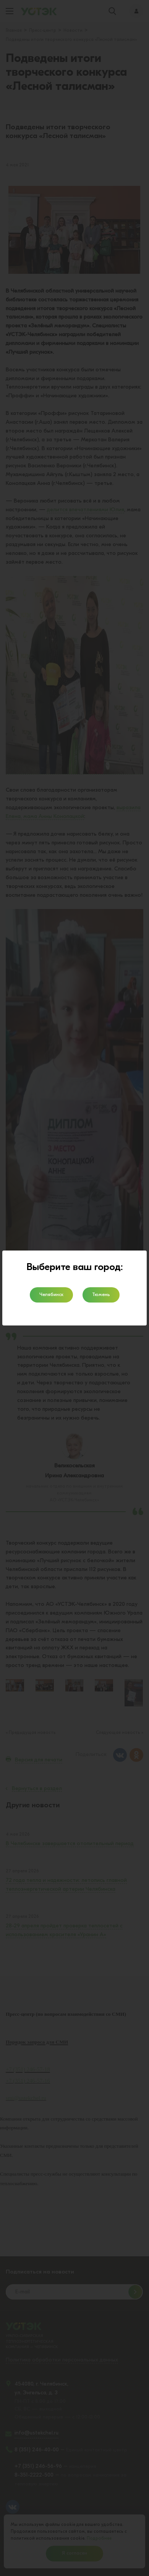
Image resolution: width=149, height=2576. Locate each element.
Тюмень (101, 1294)
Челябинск (51, 1294)
